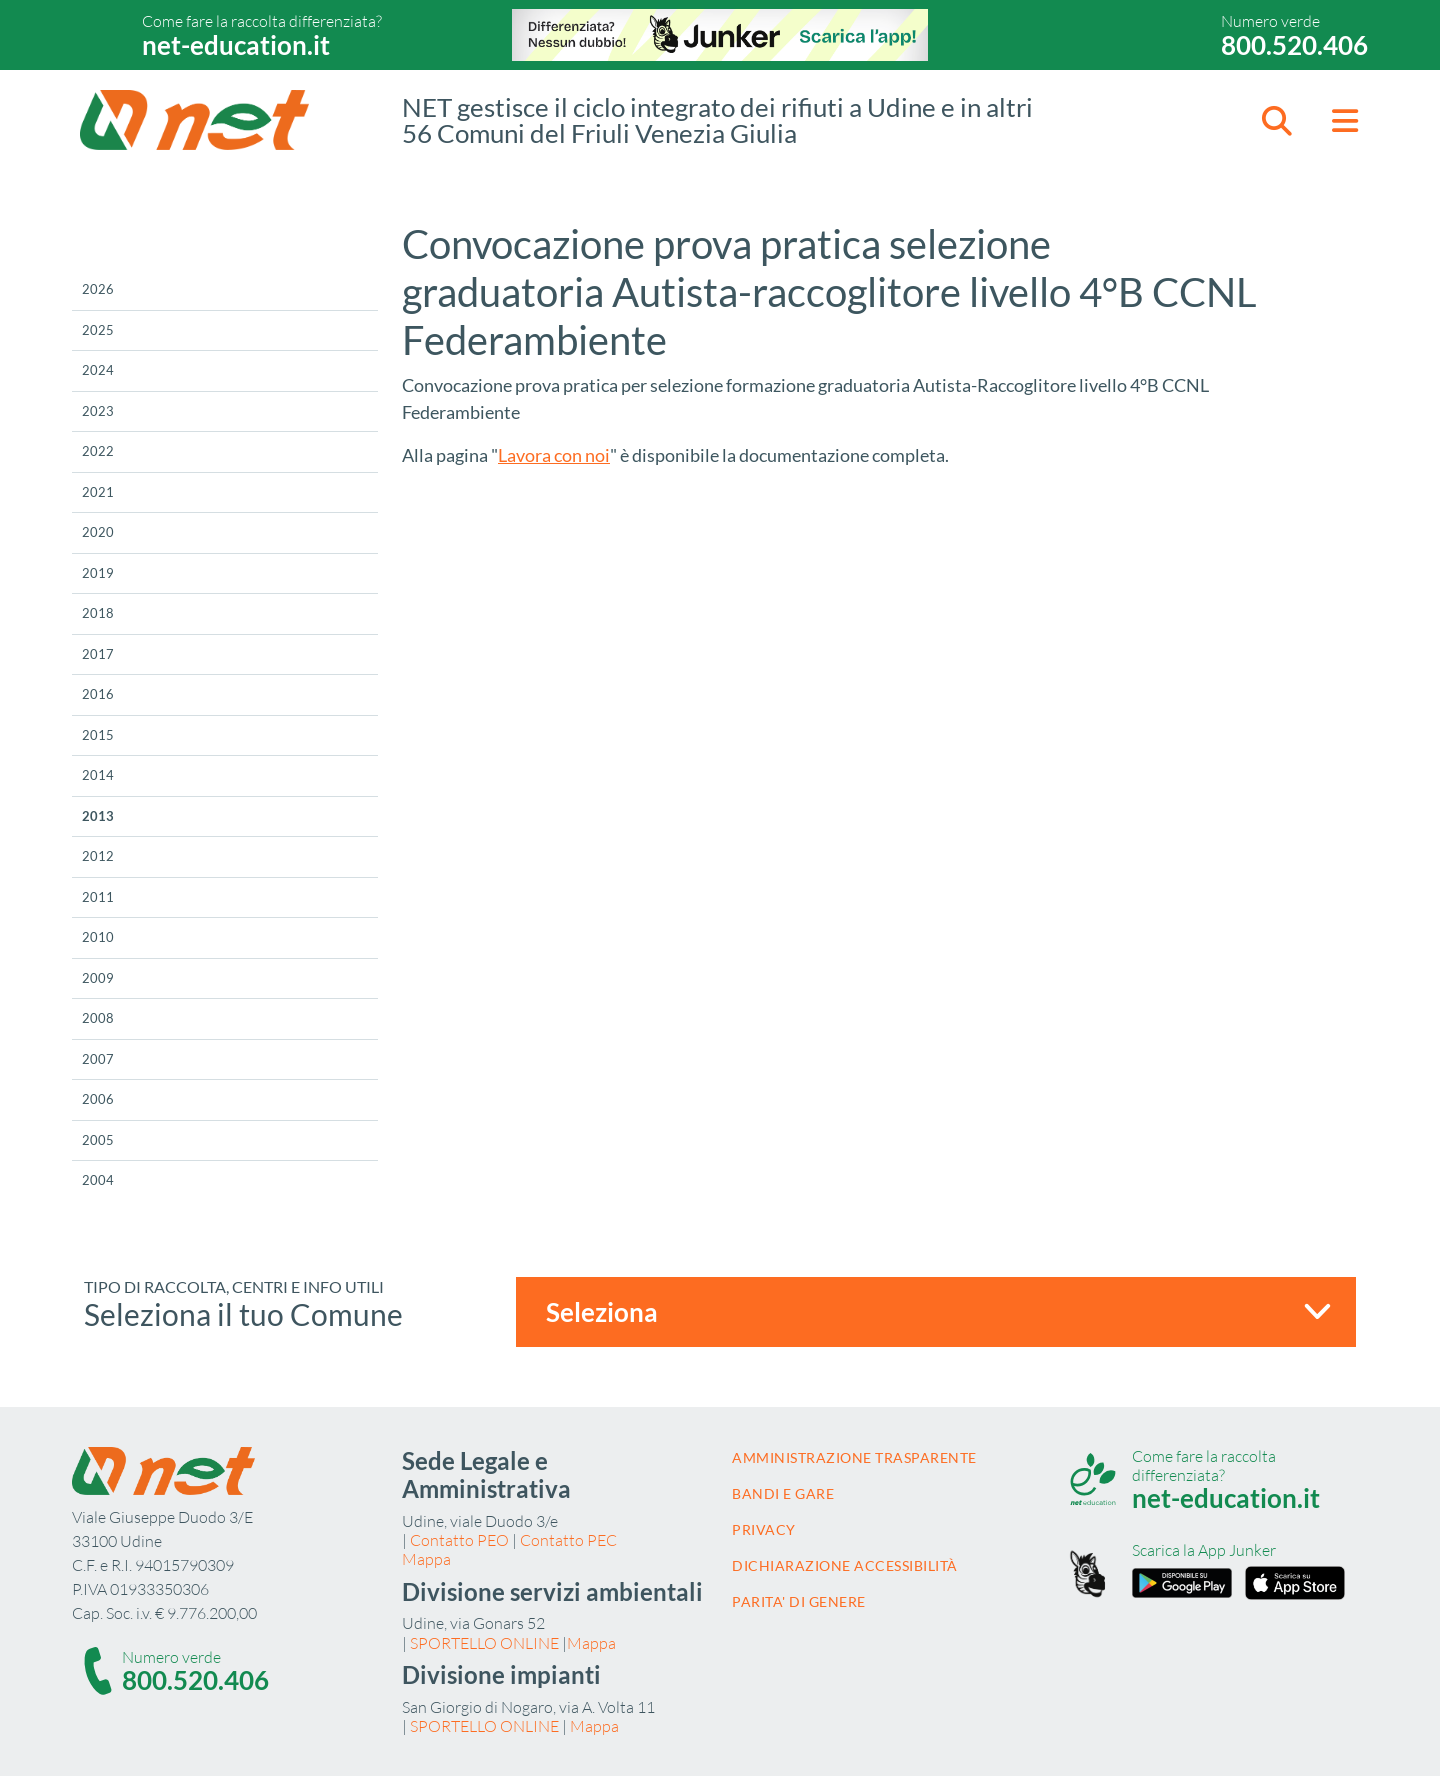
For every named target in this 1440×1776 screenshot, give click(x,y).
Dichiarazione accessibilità (845, 1565)
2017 (98, 654)
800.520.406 (1294, 45)
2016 (98, 694)
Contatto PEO (459, 1540)
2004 (98, 1180)
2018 (98, 613)
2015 (98, 735)
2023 (98, 411)
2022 (98, 451)
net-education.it (236, 45)
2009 (98, 978)
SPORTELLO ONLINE (484, 1643)
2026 (98, 289)
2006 (98, 1099)
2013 (98, 816)
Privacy (764, 1529)
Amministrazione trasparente (854, 1457)
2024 (98, 370)
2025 (98, 330)
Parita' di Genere (799, 1601)
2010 (98, 937)
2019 (98, 573)
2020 (98, 532)
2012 (98, 856)
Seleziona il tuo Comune (243, 1314)
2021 (98, 492)
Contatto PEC (568, 1540)
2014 (98, 775)
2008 (98, 1018)
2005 (98, 1140)
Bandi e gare (783, 1493)
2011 (98, 897)
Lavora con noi (554, 455)
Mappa (426, 1559)
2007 (98, 1059)
